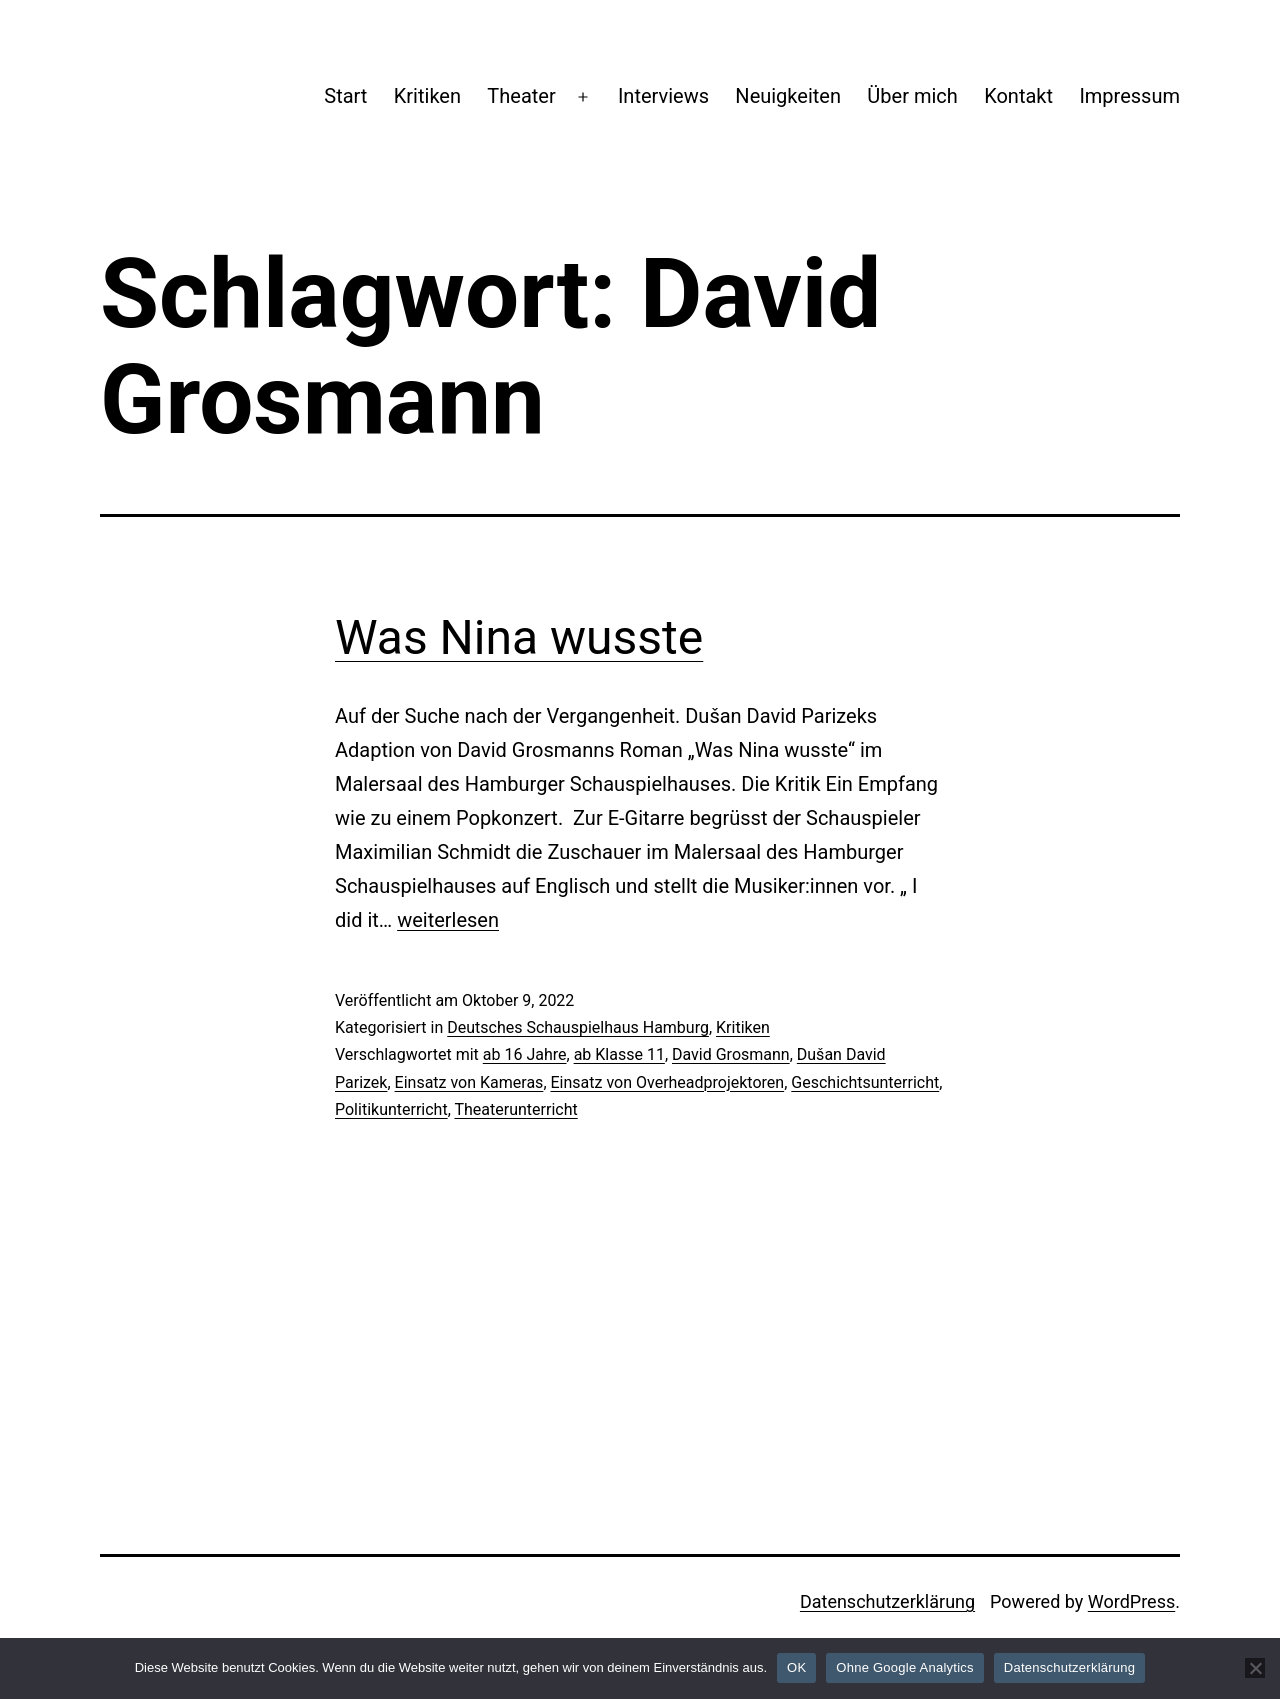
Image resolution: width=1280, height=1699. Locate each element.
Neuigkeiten (788, 96)
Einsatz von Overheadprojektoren (668, 1082)
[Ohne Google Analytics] (1255, 1668)
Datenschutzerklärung (887, 1601)
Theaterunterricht (515, 1109)
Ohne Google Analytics (905, 1667)
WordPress (1131, 1601)
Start (345, 96)
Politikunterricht (391, 1109)
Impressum (1129, 96)
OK (796, 1667)
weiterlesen (448, 920)
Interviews (663, 96)
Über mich (912, 96)
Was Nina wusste (519, 637)
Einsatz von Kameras (469, 1082)
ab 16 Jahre (525, 1054)
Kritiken (427, 96)
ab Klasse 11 (619, 1054)
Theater (521, 96)
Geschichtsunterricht (865, 1082)
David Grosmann (731, 1054)
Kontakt (1018, 96)
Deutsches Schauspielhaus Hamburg (578, 1027)
